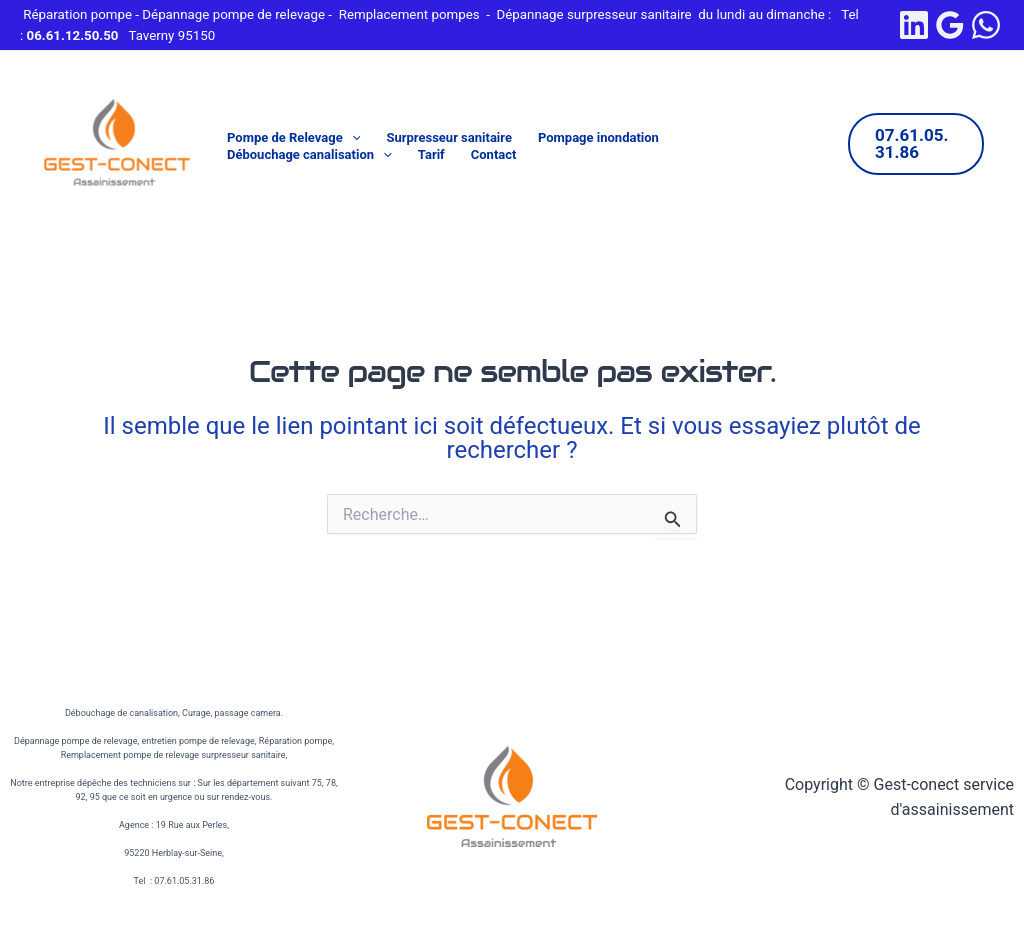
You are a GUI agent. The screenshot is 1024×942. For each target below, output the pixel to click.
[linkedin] (914, 25)
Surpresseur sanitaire (449, 137)
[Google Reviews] (950, 25)
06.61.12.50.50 (73, 35)
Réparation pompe (77, 14)
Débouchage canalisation (309, 155)
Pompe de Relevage (293, 138)
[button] (352, 138)
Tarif (431, 154)
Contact (494, 154)
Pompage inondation (598, 137)
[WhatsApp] (986, 25)
